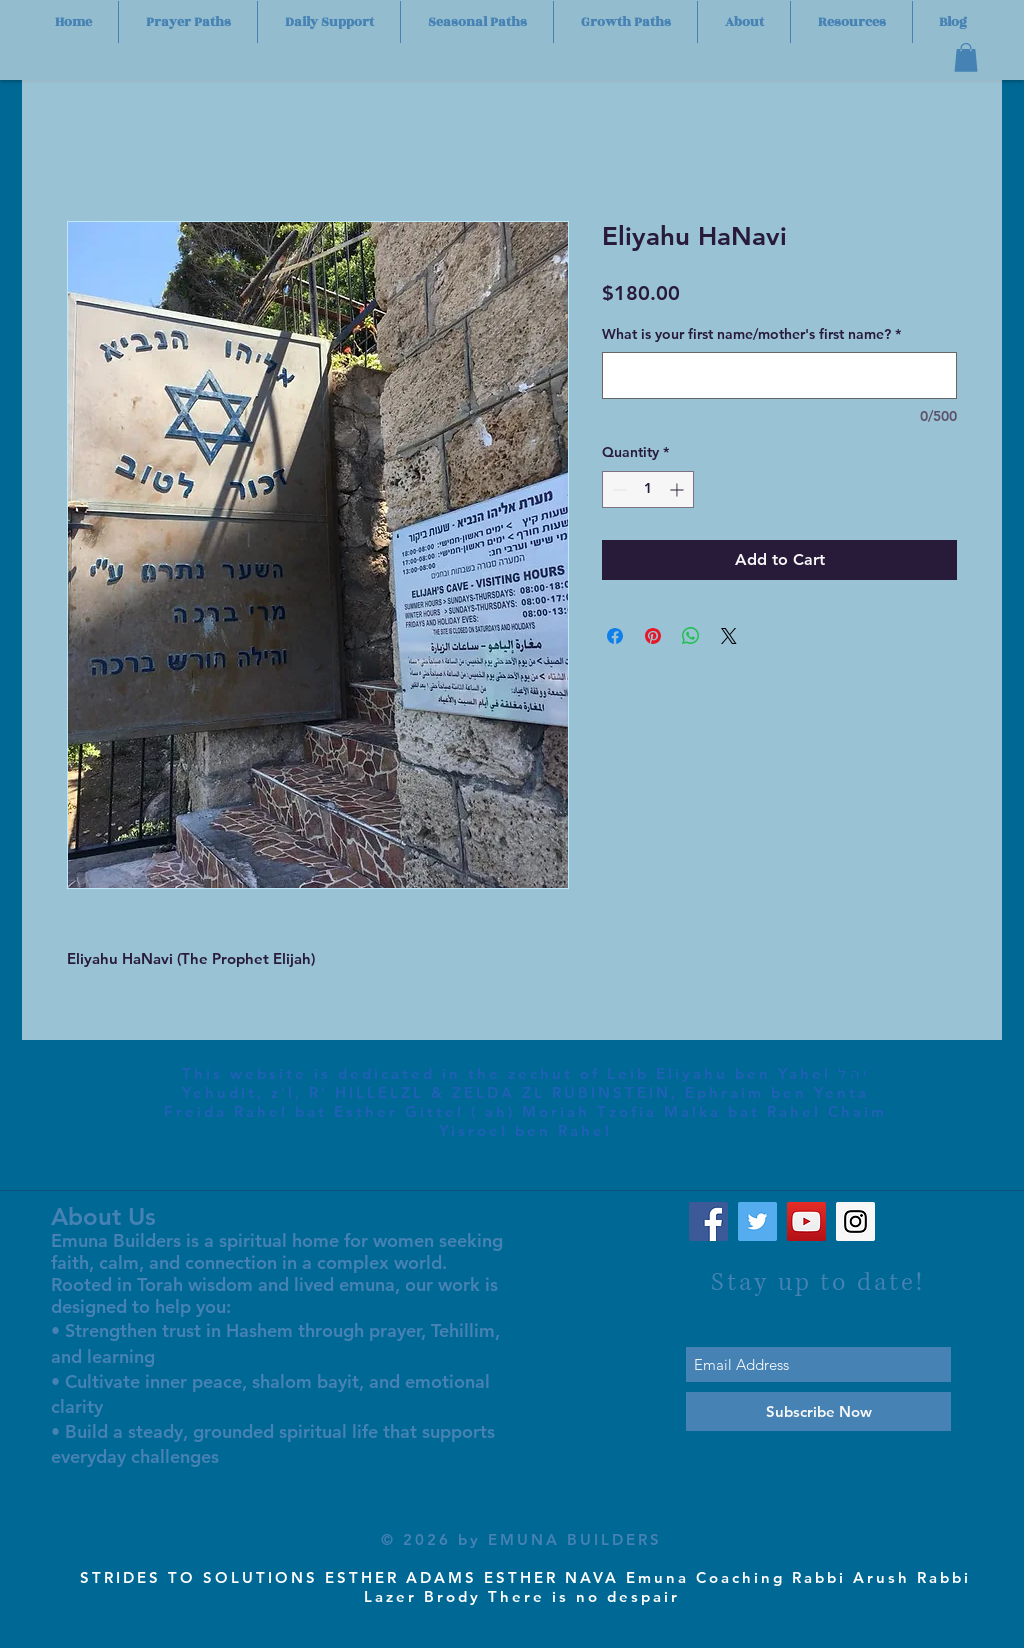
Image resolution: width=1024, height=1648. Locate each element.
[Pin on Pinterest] (653, 636)
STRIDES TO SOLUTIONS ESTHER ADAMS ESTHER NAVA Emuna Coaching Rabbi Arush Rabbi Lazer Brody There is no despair (525, 1587)
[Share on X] (729, 636)
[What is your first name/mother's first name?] (779, 375)
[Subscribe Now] (818, 1411)
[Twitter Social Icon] (757, 1221)
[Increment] (678, 489)
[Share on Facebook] (615, 636)
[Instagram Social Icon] (855, 1221)
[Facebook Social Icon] (708, 1221)
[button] (966, 57)
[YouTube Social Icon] (806, 1221)
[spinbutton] (648, 489)
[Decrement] (617, 489)
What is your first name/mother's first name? (751, 334)
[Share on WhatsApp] (691, 636)
